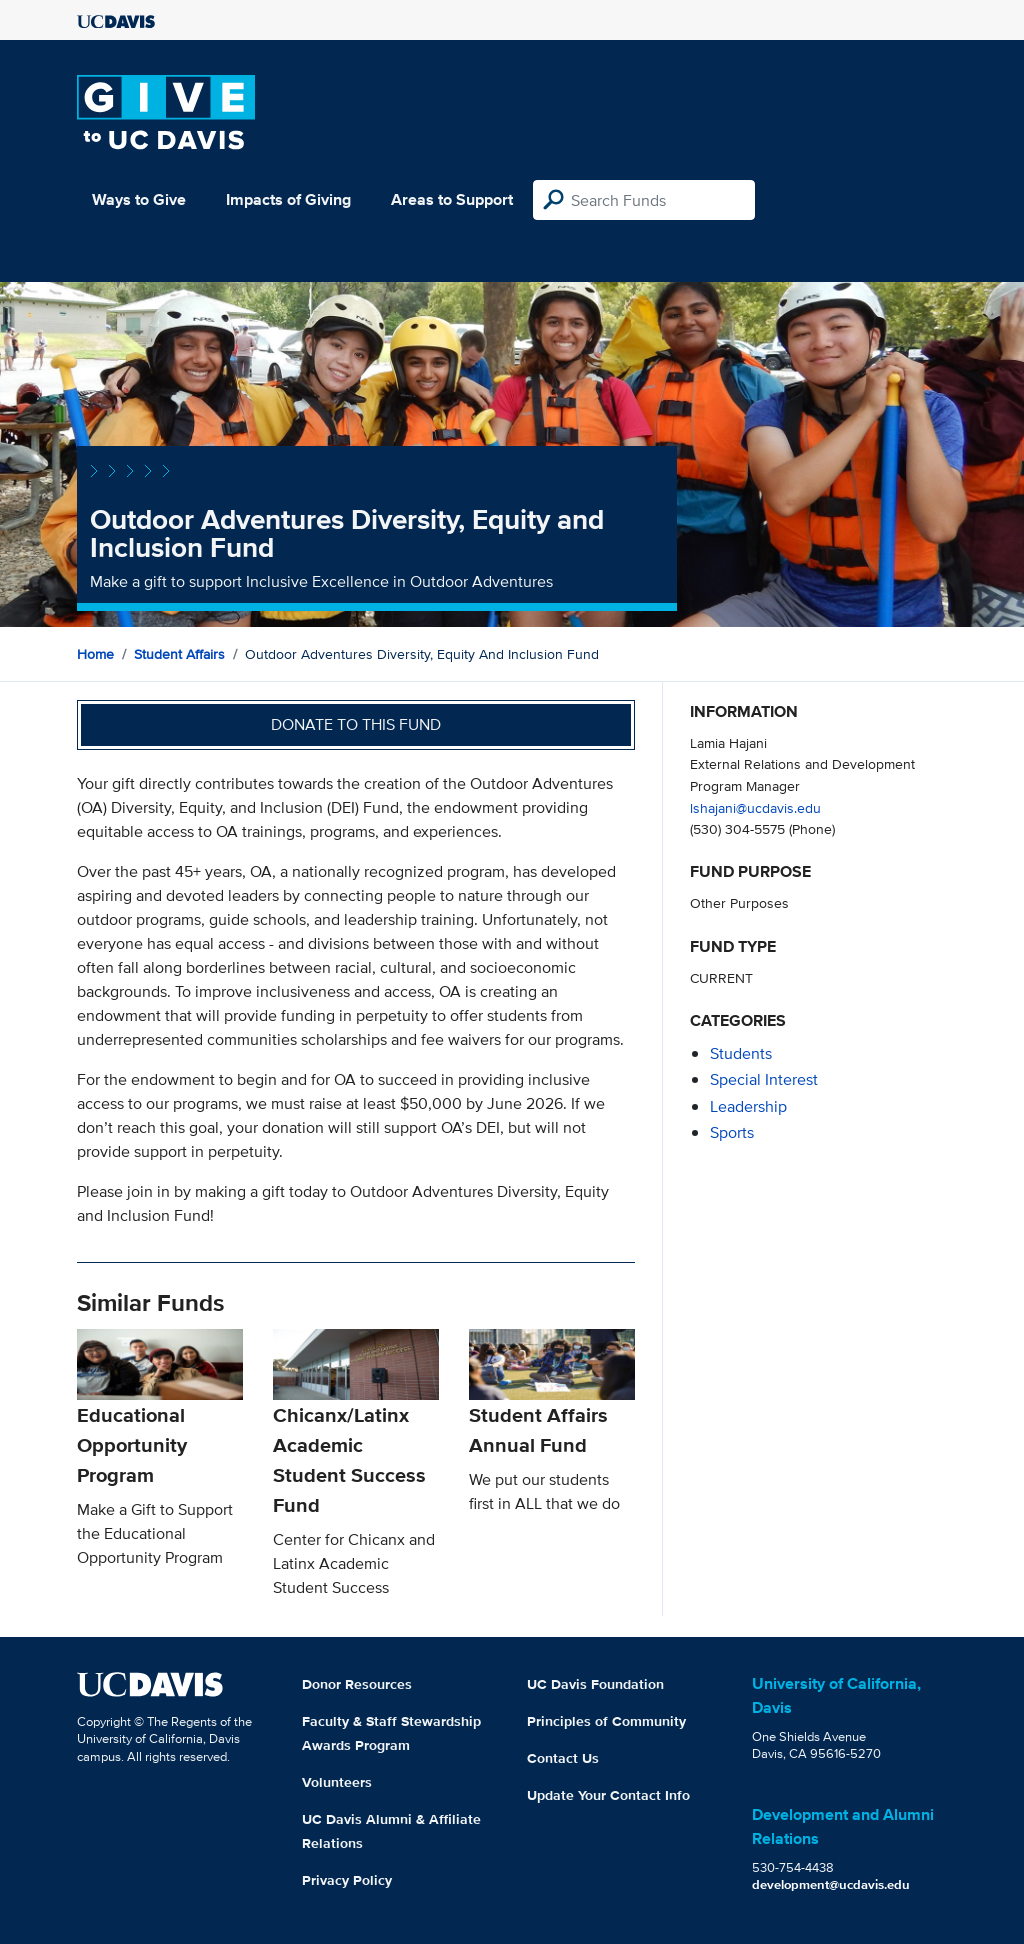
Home (95, 654)
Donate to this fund (356, 724)
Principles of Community (606, 1721)
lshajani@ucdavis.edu (755, 807)
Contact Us (563, 1758)
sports (732, 1132)
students (741, 1053)
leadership (748, 1106)
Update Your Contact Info (608, 1795)
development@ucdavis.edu (831, 1884)
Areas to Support (452, 199)
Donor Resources (357, 1684)
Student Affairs (179, 654)
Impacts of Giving (288, 199)
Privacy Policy (347, 1880)
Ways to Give (139, 199)
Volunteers (337, 1782)
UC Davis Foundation (595, 1684)
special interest (764, 1079)
